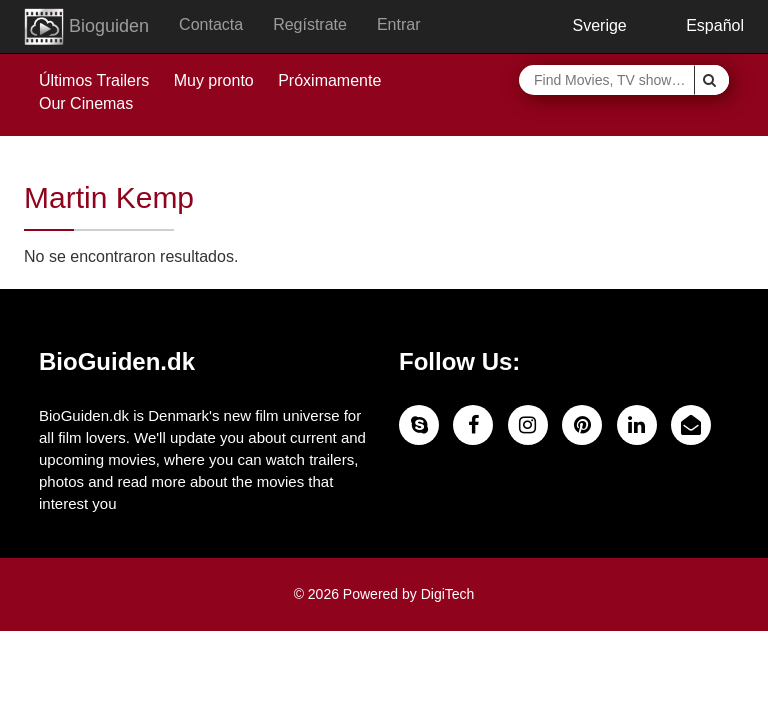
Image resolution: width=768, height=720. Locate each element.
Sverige (585, 25)
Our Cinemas (86, 103)
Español (700, 25)
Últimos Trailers (94, 80)
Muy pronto (214, 80)
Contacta (211, 24)
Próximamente (329, 80)
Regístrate (310, 24)
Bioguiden (86, 27)
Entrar (399, 24)
